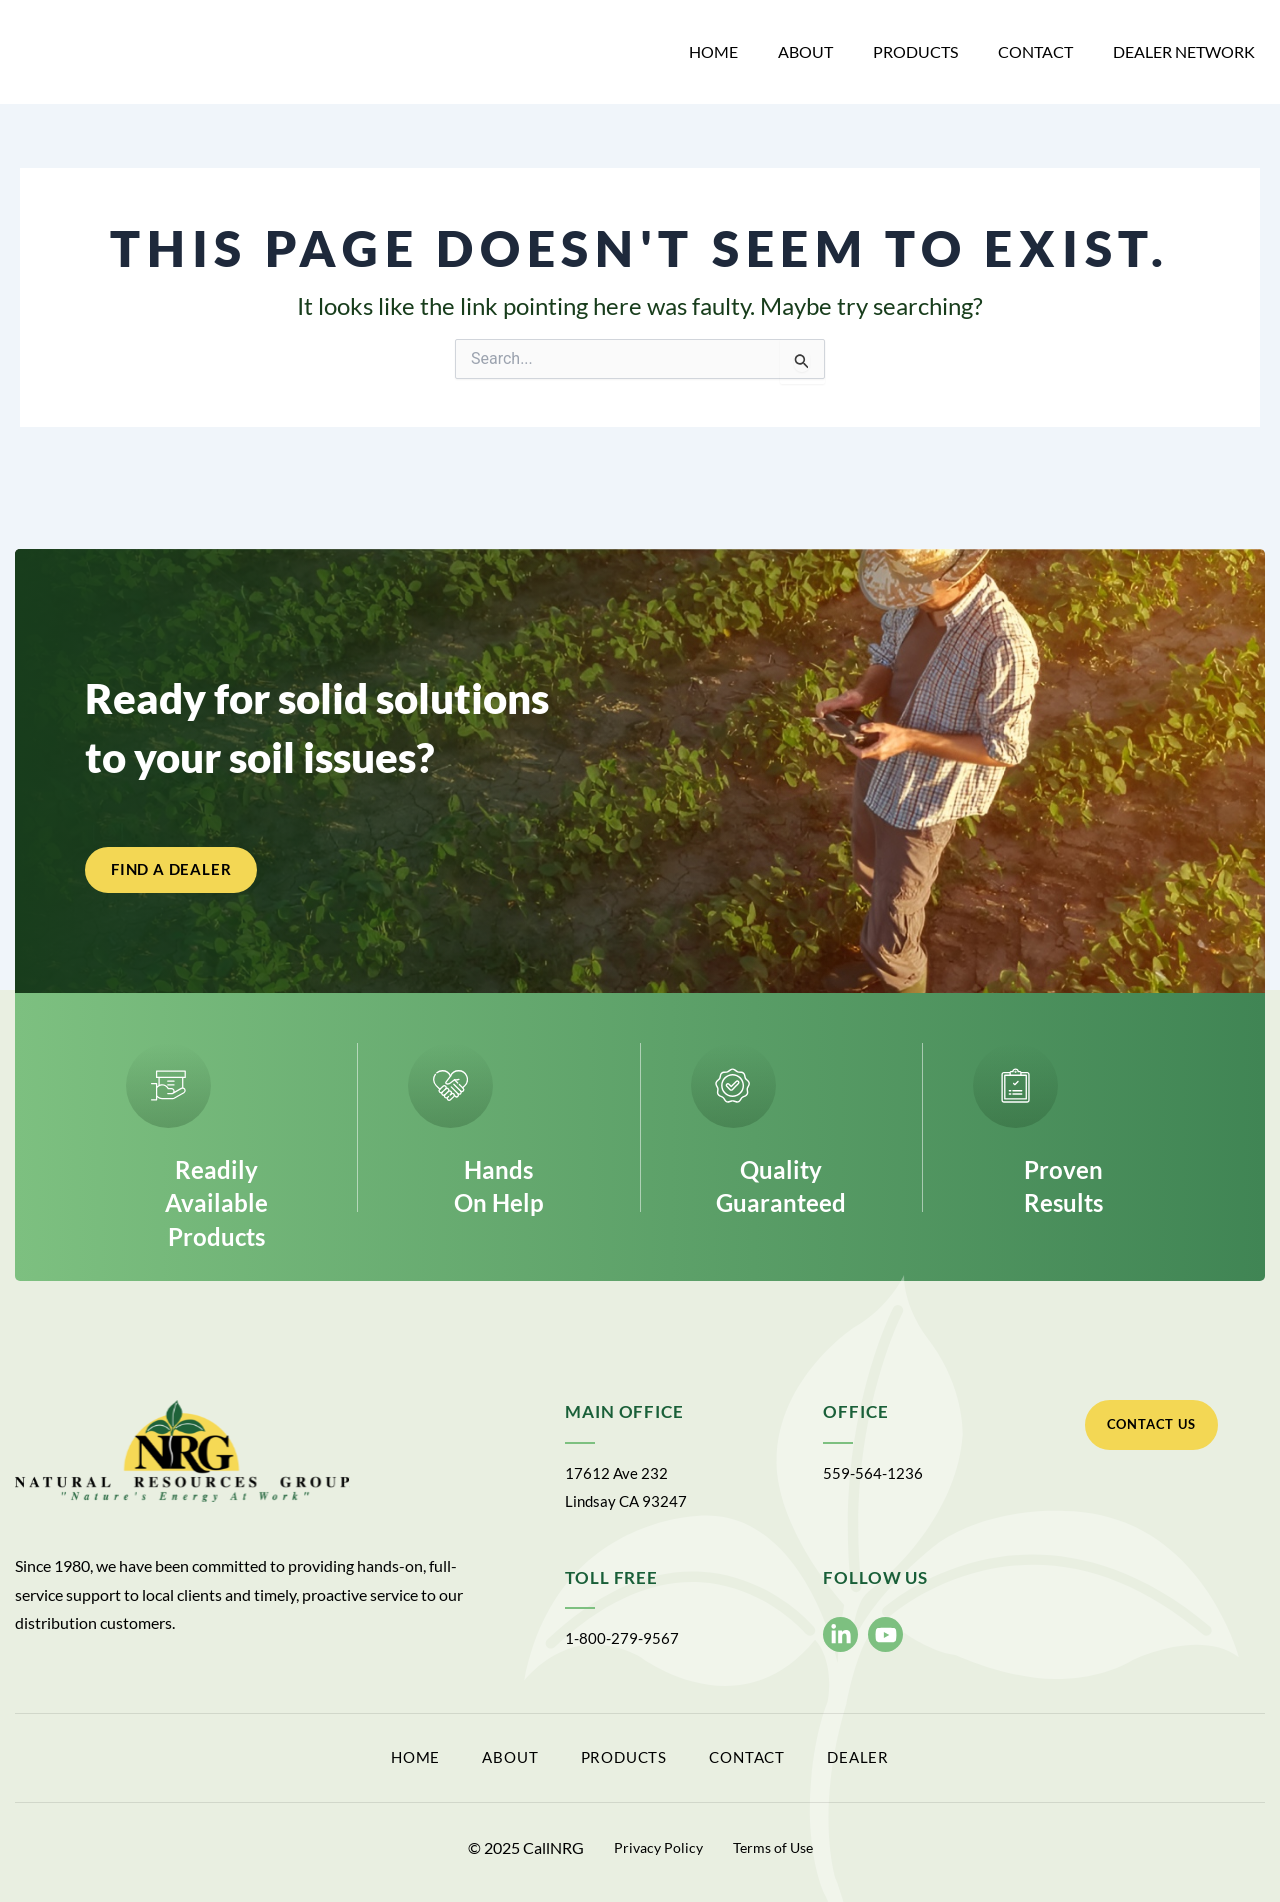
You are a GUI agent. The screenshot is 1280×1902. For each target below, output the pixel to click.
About (805, 51)
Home (713, 51)
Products (915, 51)
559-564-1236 (874, 1481)
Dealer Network (1184, 51)
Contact (1035, 51)
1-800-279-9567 (623, 1646)
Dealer (962, 1762)
